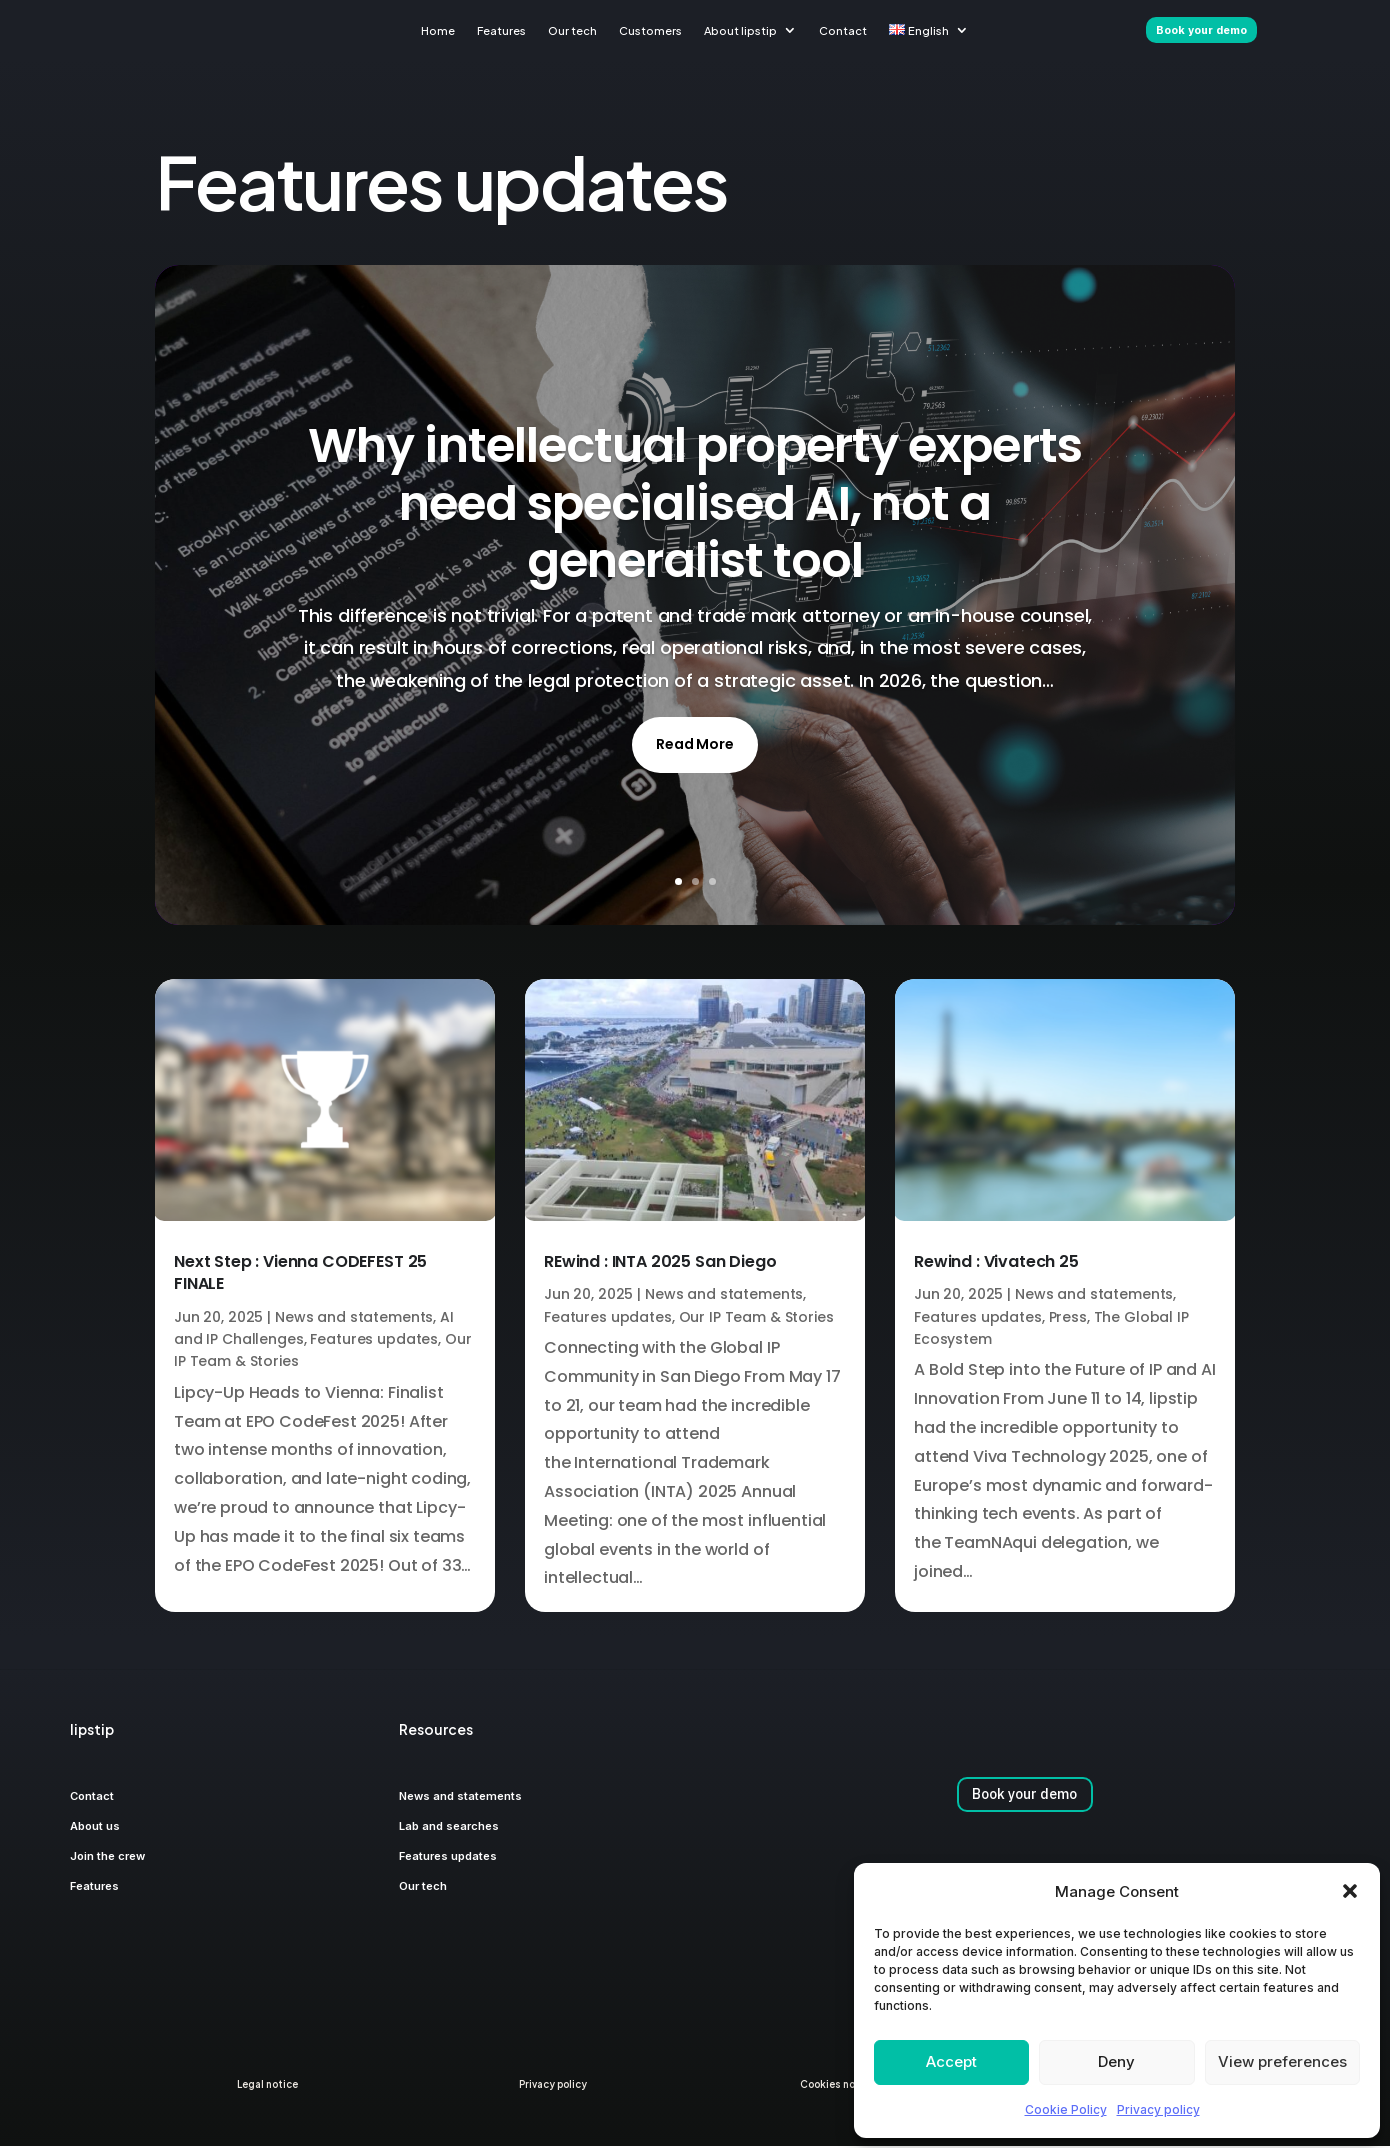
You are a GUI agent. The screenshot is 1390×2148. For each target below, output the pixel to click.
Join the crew (107, 1858)
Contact (843, 30)
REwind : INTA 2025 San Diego (660, 1263)
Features (501, 30)
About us (95, 1828)
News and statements (354, 1319)
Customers (650, 30)
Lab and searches (449, 1828)
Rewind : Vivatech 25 (996, 1263)
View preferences (1282, 2061)
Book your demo (1024, 1796)
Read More (695, 746)
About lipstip (740, 30)
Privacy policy (1158, 2109)
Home (438, 30)
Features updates (374, 1341)
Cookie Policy (1066, 2109)
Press (1068, 1319)
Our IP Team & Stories (756, 1319)
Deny (1116, 2061)
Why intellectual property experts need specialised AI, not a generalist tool (694, 505)
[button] (1350, 1891)
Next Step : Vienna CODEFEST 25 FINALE (300, 1274)
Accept (951, 2061)
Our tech (572, 30)
